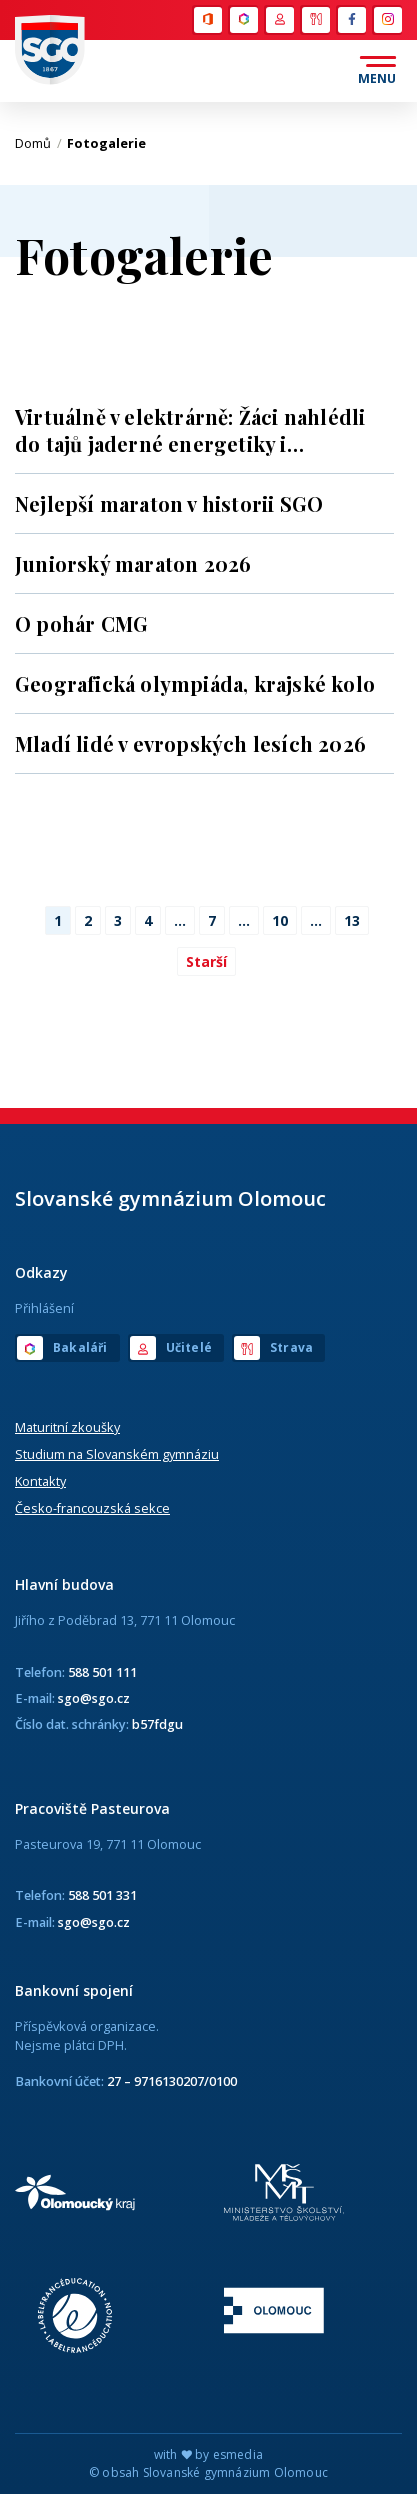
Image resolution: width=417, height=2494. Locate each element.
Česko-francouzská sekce (92, 1508)
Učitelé (280, 20)
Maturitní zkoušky (67, 1427)
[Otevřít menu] (377, 71)
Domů (38, 143)
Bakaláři (244, 20)
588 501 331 (102, 1895)
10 (280, 920)
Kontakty (40, 1481)
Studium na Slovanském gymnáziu (117, 1454)
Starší (206, 961)
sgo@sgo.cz (94, 1698)
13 (352, 920)
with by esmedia (208, 2454)
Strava (316, 20)
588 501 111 (102, 1672)
